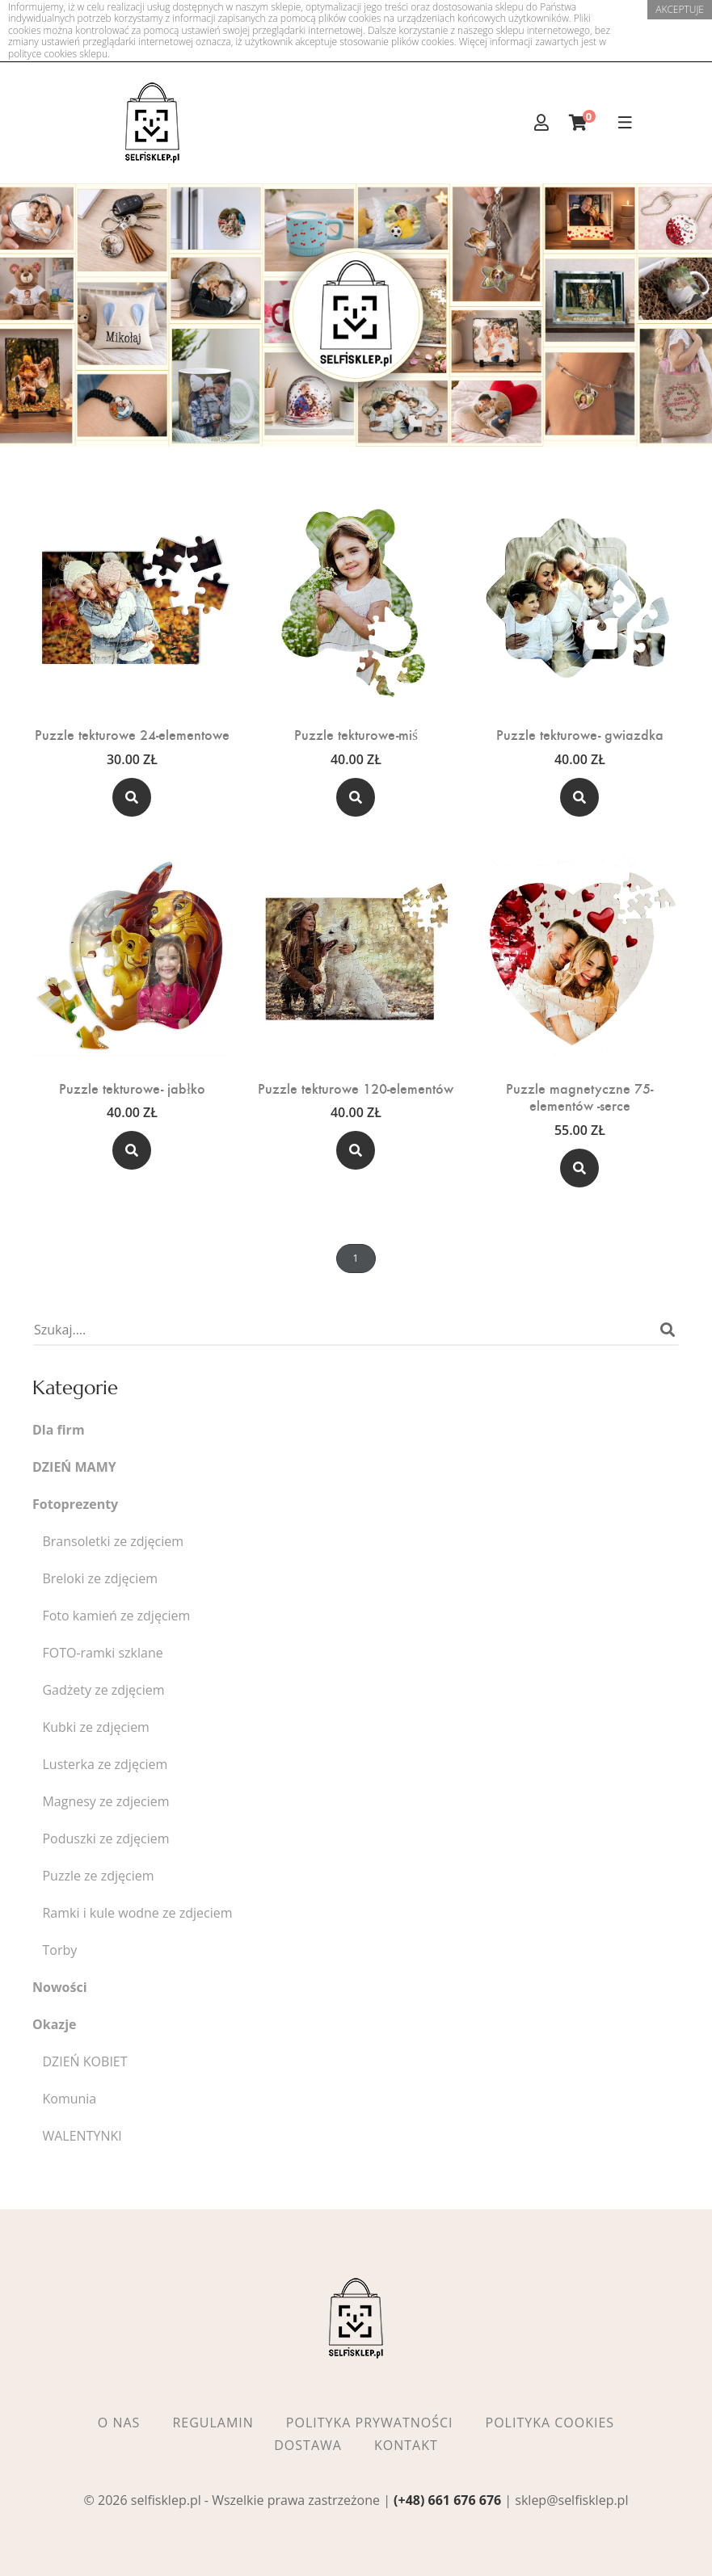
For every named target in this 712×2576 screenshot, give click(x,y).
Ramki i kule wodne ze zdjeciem (137, 1913)
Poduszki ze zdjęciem (105, 1838)
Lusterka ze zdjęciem (104, 1764)
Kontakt (406, 2445)
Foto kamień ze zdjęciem (116, 1615)
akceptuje (679, 9)
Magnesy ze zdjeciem (105, 1801)
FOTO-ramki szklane (102, 1653)
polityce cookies (42, 54)
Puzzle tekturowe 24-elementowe (132, 734)
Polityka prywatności (369, 2422)
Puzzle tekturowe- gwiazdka (580, 734)
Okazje (54, 2024)
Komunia (69, 2099)
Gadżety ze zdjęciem (103, 1690)
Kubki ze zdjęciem (95, 1727)
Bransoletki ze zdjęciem (112, 1541)
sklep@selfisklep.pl (571, 2500)
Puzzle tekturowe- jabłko (132, 1088)
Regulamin (212, 2422)
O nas (119, 2422)
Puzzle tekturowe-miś (356, 734)
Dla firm (58, 1430)
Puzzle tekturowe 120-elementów (355, 1088)
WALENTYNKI (81, 2136)
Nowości (59, 1987)
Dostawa (308, 2445)
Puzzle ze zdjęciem (98, 1876)
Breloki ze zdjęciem (100, 1578)
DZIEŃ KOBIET (84, 2061)
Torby (59, 1950)
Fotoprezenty (75, 1504)
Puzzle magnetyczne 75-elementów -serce (579, 1096)
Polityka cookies (550, 2422)
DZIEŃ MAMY (74, 1467)
